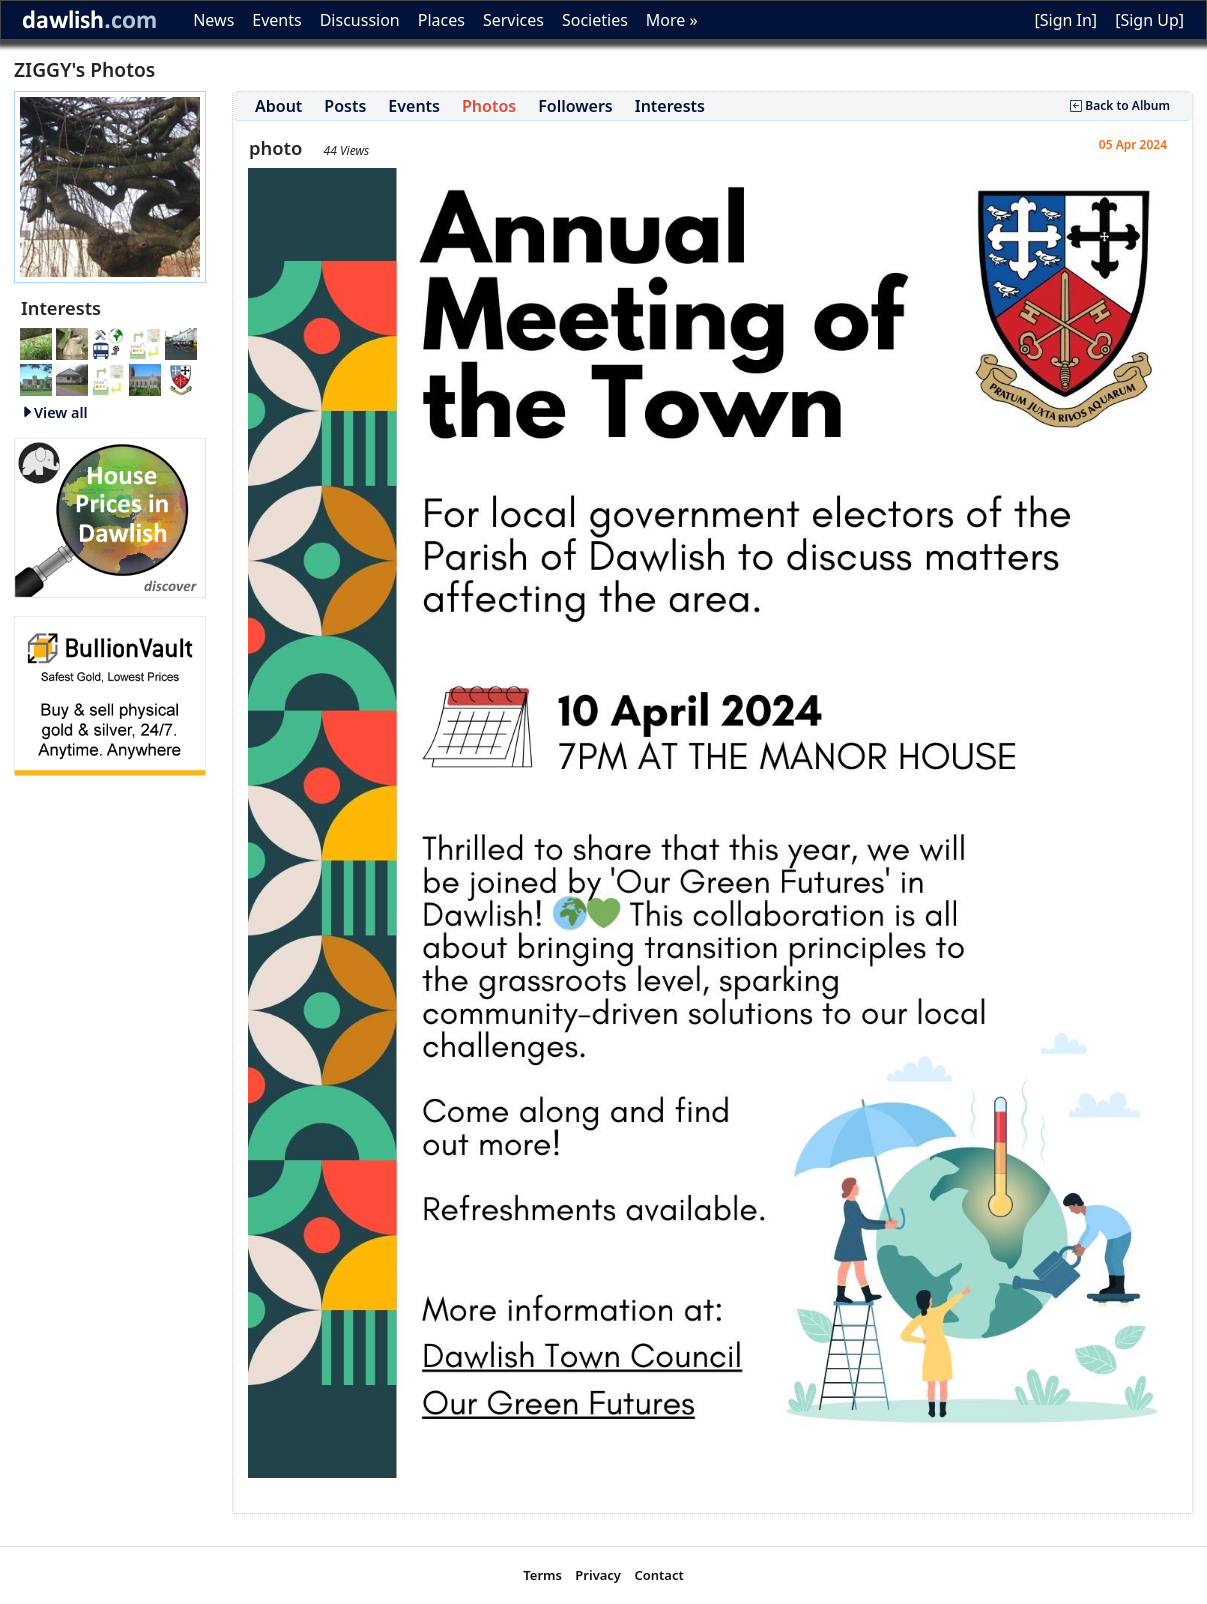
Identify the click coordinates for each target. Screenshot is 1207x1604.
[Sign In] (1065, 20)
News (213, 20)
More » (672, 20)
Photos (489, 106)
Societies (595, 20)
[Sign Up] (1149, 20)
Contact (658, 1575)
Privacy (598, 1575)
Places (441, 20)
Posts (345, 106)
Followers (575, 106)
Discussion (360, 20)
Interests (670, 106)
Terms (542, 1575)
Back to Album (1120, 105)
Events (276, 20)
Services (513, 20)
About (278, 106)
